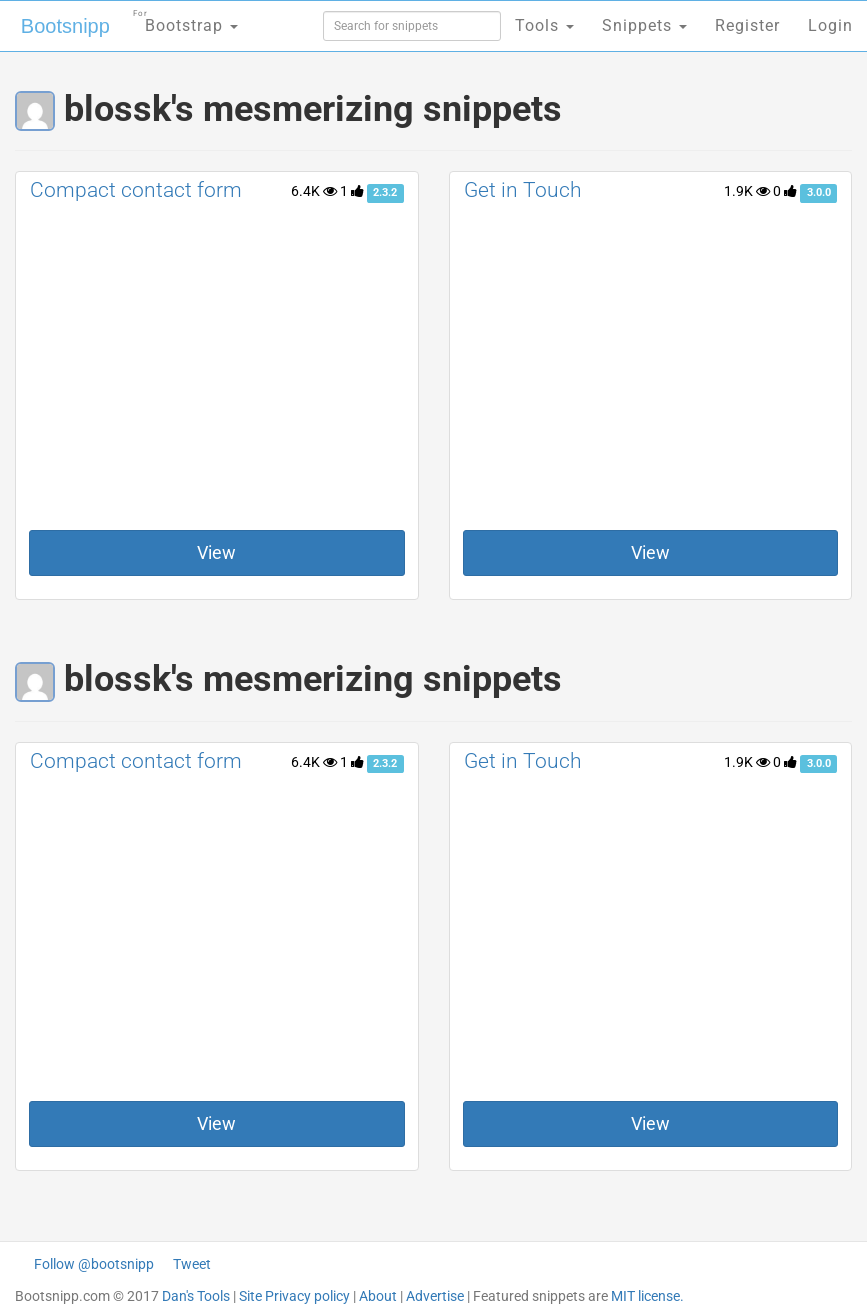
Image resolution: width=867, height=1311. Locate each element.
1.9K (747, 191)
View (216, 552)
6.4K (314, 191)
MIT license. (647, 1296)
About (378, 1296)
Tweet (192, 1264)
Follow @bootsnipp (94, 1264)
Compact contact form (136, 190)
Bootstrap (185, 19)
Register (747, 25)
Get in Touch (523, 190)
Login (830, 25)
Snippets (644, 25)
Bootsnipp (65, 26)
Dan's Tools (196, 1296)
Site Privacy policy (294, 1296)
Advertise (435, 1296)
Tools (544, 25)
